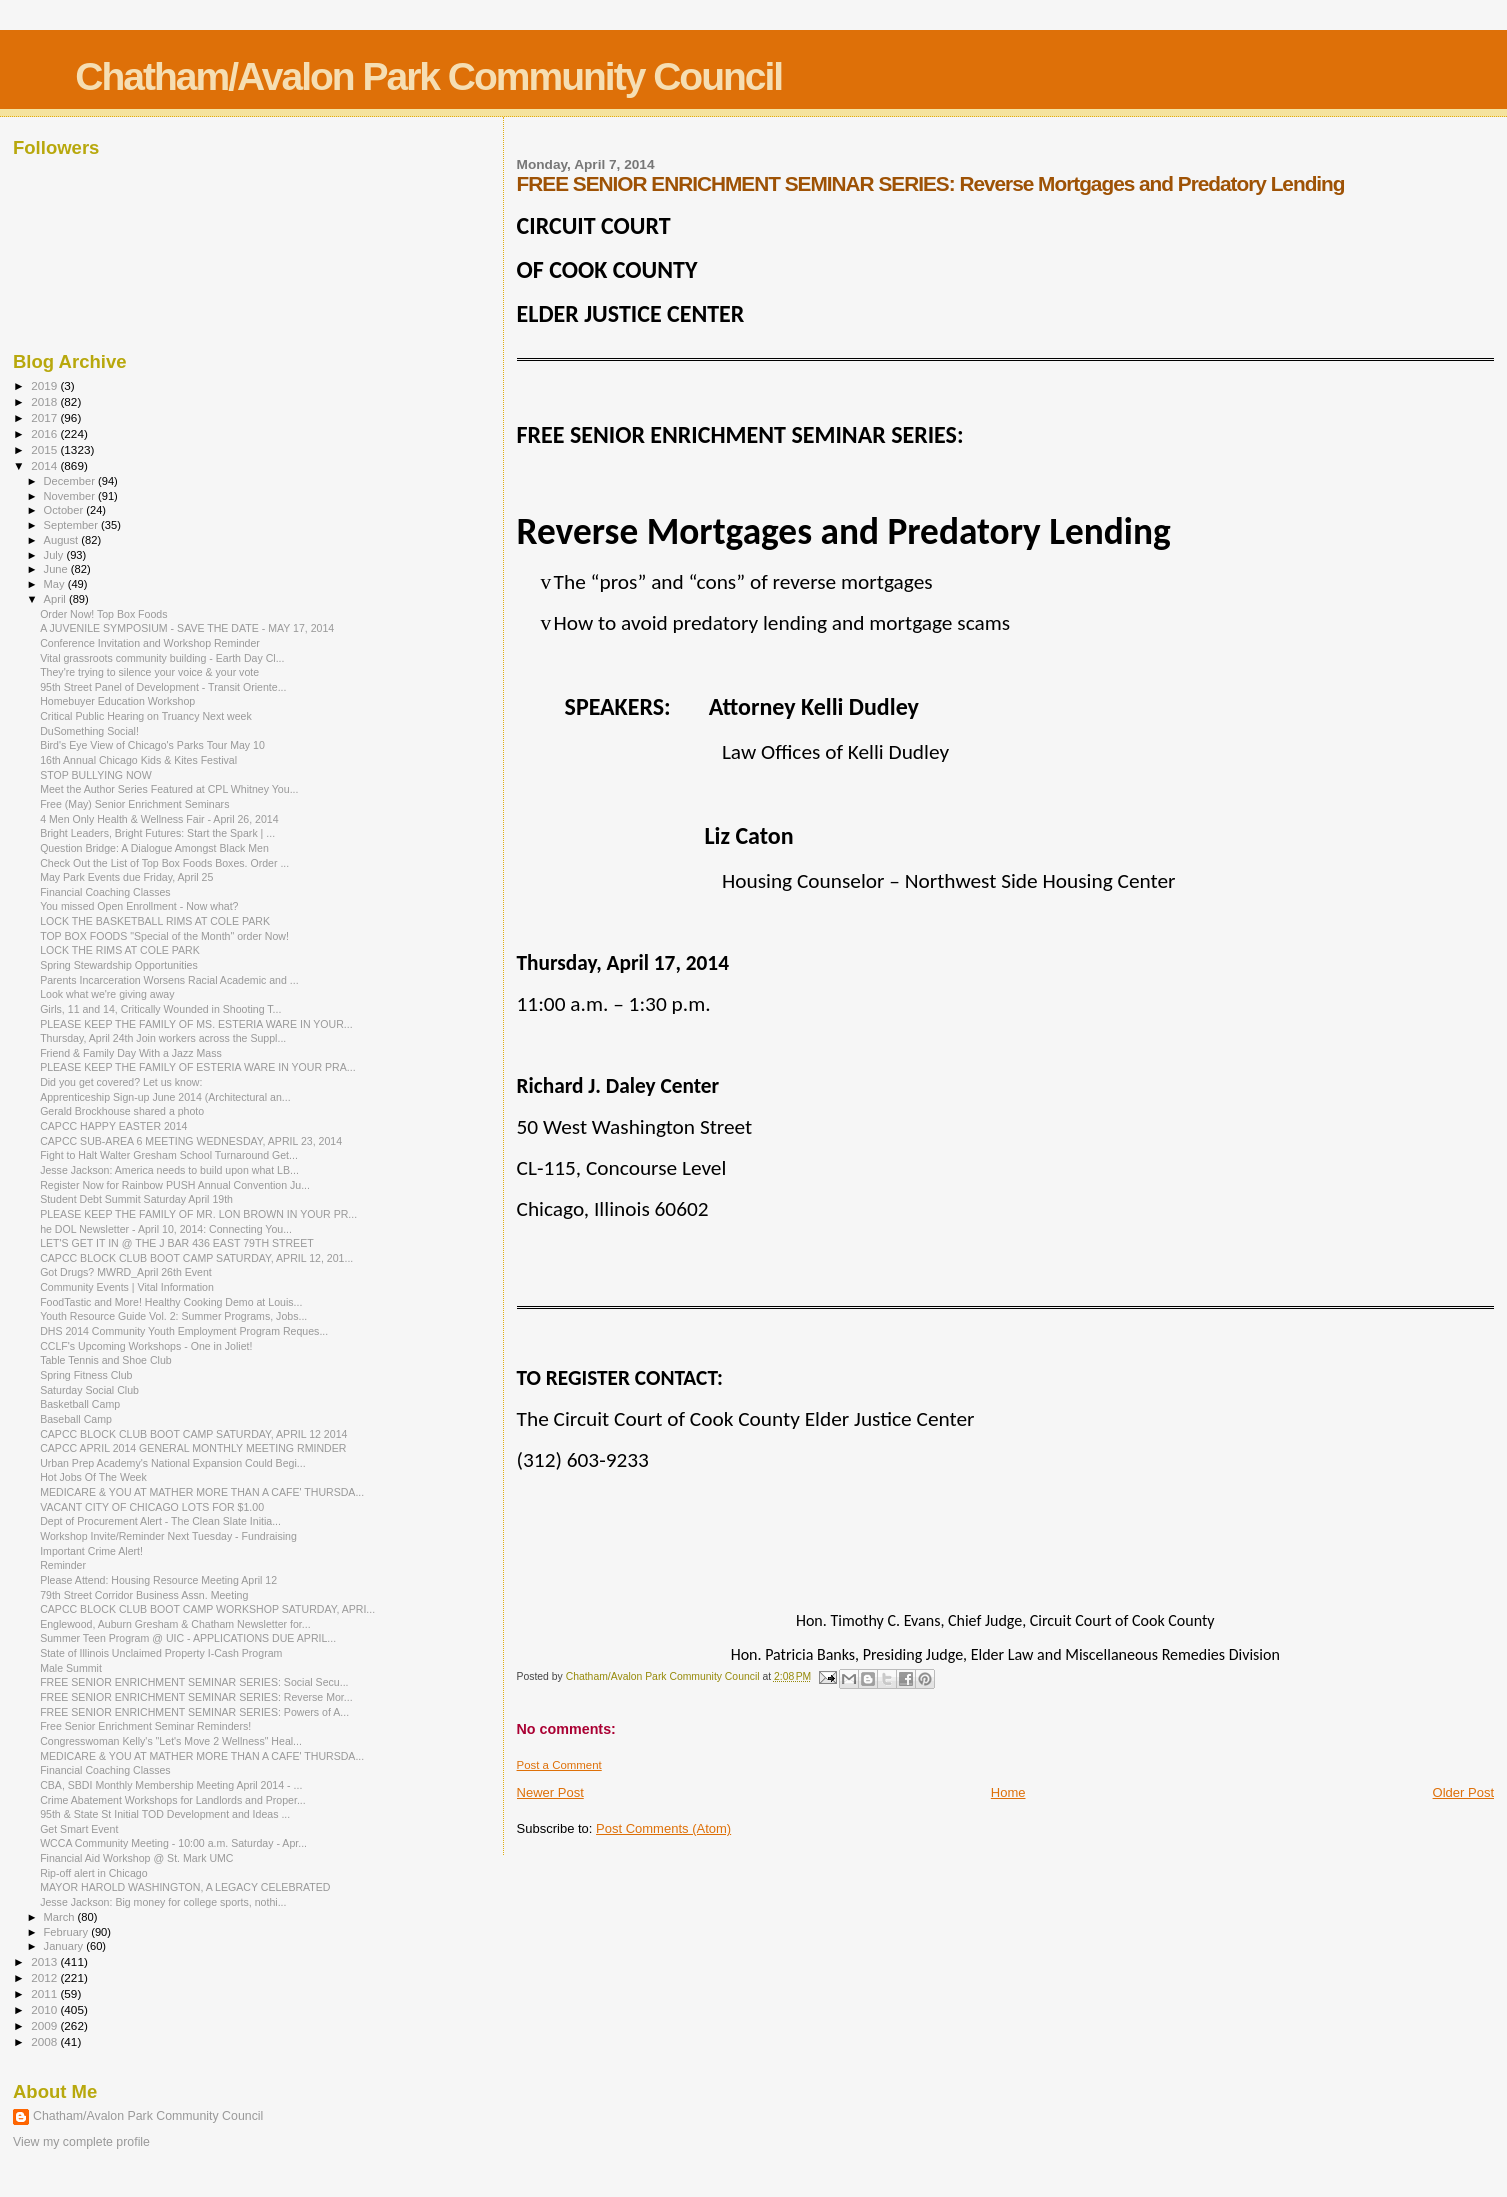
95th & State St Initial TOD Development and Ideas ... (165, 1814)
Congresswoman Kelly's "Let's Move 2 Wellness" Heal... (171, 1741)
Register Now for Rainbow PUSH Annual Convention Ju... (175, 1185)
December (71, 481)
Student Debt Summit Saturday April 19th (136, 1199)
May (56, 584)
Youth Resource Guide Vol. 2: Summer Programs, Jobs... (173, 1316)
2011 (45, 1993)
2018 (45, 401)
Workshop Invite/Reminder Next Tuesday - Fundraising (168, 1536)
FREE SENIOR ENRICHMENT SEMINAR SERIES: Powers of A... (194, 1712)
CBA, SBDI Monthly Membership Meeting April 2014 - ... (171, 1785)
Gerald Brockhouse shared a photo (122, 1111)
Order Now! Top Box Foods (103, 614)
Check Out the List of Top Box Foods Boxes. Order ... (164, 863)
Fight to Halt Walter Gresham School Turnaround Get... (169, 1155)
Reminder (63, 1565)
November (71, 496)
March (61, 1917)
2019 (45, 385)
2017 (45, 417)
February (68, 1932)
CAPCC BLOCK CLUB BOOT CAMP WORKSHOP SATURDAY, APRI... (207, 1609)
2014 (45, 465)
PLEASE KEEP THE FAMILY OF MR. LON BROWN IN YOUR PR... (198, 1214)
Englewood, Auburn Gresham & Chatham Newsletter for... (175, 1624)
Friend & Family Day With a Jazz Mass (131, 1053)
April (56, 599)
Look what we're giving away (107, 994)
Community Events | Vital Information (127, 1287)
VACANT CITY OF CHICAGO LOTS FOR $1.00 (152, 1507)
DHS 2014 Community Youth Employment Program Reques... (184, 1331)
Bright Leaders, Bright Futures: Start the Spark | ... (157, 833)
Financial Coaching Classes (105, 892)
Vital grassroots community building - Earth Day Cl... (162, 658)
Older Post (1463, 1792)
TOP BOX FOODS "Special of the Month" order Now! (164, 936)
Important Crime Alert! (91, 1551)
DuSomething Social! (89, 731)
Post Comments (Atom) (663, 1828)
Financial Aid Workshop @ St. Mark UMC (136, 1858)
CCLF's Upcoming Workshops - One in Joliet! (146, 1346)
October (65, 510)
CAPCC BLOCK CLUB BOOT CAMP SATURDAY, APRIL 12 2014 (193, 1434)
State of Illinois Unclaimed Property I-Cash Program (161, 1653)
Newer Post (550, 1792)
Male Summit (71, 1668)
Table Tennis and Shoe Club (106, 1360)
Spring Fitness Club (86, 1375)
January (65, 1946)
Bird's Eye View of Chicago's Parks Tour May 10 (152, 745)
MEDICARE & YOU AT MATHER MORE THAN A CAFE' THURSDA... (202, 1492)
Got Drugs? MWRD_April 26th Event (126, 1272)
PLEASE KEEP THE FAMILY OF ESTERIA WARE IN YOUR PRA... (197, 1067)
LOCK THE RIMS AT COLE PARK (120, 950)
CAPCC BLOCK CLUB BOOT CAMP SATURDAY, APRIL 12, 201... (196, 1258)
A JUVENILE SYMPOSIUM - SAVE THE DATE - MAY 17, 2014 (187, 628)
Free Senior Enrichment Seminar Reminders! (145, 1726)
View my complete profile (81, 2142)
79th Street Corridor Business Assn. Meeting (144, 1595)
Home (1008, 1792)
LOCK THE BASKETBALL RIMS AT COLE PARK (155, 921)
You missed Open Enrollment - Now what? (139, 906)
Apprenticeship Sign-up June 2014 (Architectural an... (165, 1097)
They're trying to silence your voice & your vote (149, 672)
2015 (45, 449)
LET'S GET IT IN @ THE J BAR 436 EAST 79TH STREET (177, 1243)
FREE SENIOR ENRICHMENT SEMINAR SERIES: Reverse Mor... (196, 1697)
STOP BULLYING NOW (96, 775)
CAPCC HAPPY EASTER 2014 (113, 1126)
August (63, 540)
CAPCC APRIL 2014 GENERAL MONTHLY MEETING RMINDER (193, 1448)
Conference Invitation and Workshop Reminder (150, 643)
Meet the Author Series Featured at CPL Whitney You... (169, 789)
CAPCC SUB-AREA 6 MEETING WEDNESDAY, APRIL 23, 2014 (191, 1141)
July (55, 555)
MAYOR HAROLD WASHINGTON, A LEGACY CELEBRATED (185, 1887)
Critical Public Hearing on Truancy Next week (146, 716)
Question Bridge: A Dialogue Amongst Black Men (154, 848)
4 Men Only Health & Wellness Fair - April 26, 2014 (159, 819)
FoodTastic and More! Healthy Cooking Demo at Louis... (171, 1302)
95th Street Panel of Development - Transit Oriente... (163, 687)
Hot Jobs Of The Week (93, 1477)
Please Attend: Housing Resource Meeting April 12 (158, 1580)
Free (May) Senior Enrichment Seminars (134, 804)
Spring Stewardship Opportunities (119, 965)
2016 (45, 433)
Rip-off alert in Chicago (93, 1873)
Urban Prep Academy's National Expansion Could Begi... (172, 1463)
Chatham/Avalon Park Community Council (428, 76)
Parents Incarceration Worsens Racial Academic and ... (169, 980)
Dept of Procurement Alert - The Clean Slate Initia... (160, 1521)
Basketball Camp (80, 1404)
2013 (45, 1961)
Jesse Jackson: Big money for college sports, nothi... (163, 1902)
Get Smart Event (79, 1829)
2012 (45, 1977)
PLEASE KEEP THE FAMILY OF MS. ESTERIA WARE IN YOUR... (196, 1024)
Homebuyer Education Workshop (117, 701)
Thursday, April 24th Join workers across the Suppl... (163, 1038)
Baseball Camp (76, 1419)
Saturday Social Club (89, 1390)
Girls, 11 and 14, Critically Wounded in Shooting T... (160, 1009)
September (73, 525)
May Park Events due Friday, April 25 (126, 877)
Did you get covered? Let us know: (121, 1082)
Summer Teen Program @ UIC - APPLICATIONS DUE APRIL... (188, 1638)
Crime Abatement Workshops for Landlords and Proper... (173, 1800)
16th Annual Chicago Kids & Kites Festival (138, 760)
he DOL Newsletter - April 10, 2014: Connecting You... (166, 1229)
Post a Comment (559, 1765)
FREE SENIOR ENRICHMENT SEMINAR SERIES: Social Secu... (194, 1682)
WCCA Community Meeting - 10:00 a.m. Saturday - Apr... (173, 1843)
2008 (45, 2041)
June (57, 569)
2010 (45, 2009)
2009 (45, 2025)
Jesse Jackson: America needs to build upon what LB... (169, 1170)
